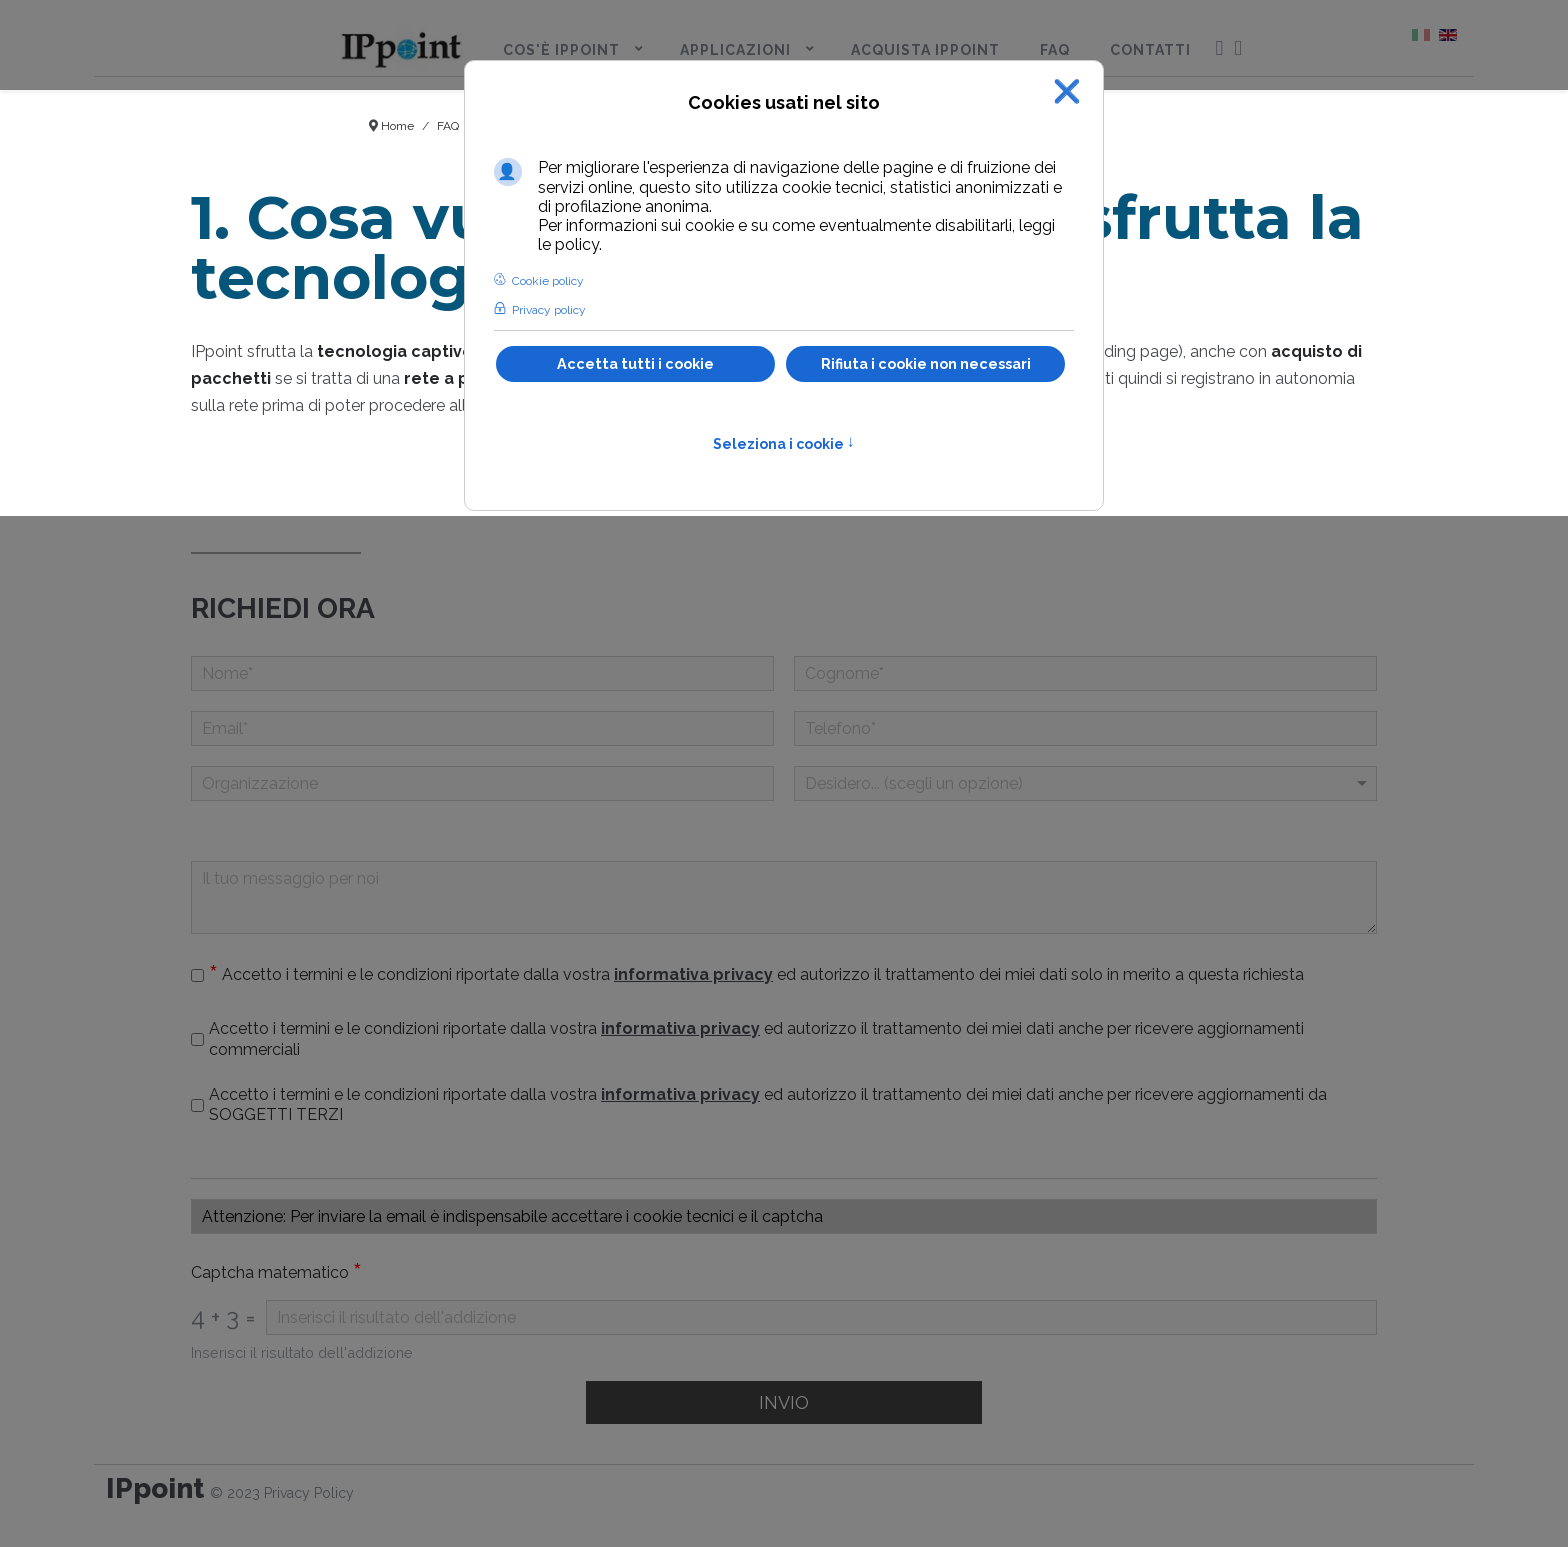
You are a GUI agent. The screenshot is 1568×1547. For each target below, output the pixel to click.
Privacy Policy (309, 1493)
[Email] (482, 728)
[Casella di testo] (784, 1216)
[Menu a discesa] (1085, 783)
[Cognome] (1085, 673)
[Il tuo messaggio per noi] (784, 897)
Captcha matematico (276, 1273)
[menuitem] (401, 46)
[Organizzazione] (482, 783)
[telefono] (1085, 728)
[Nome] (482, 673)
